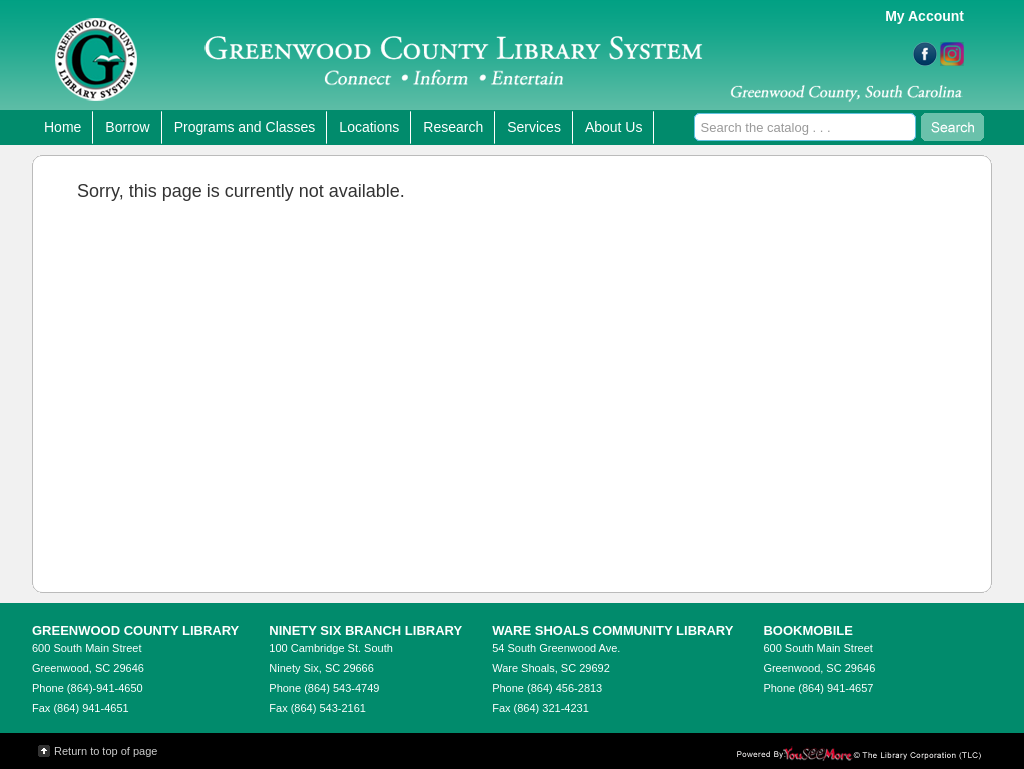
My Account (924, 16)
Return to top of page (105, 751)
